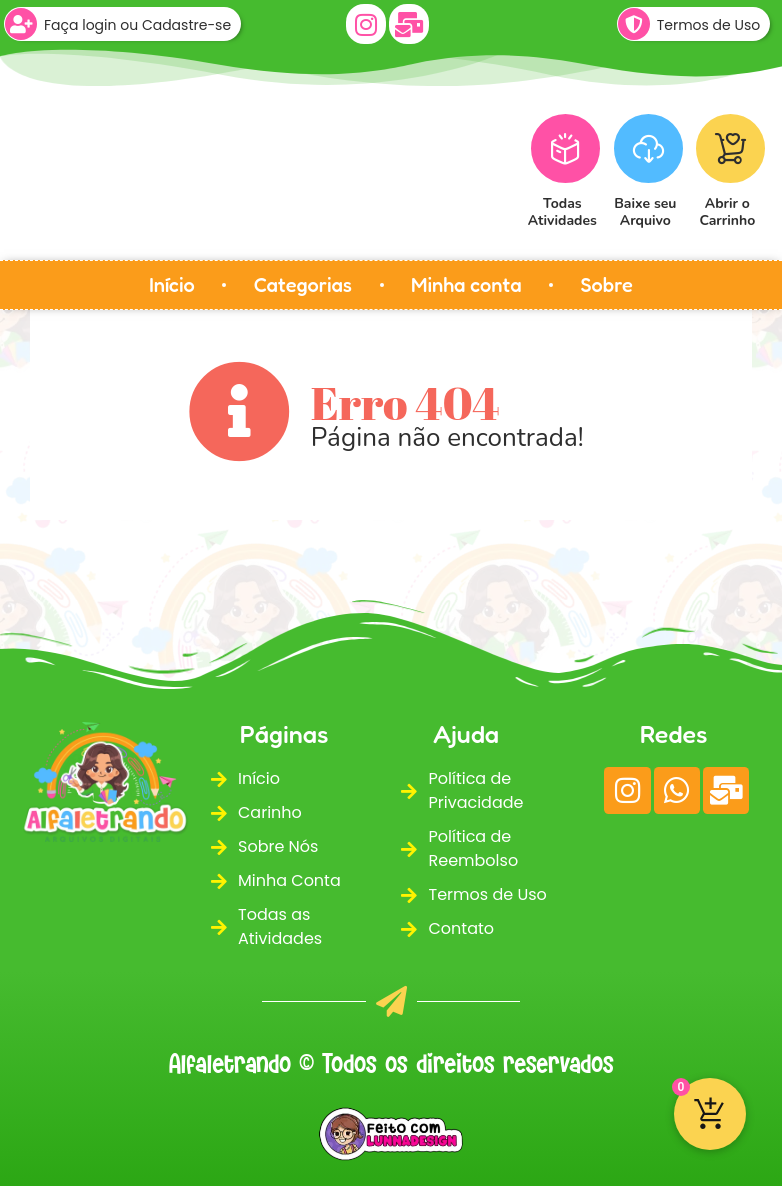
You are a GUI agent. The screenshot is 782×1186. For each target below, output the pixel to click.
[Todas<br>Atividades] (565, 148)
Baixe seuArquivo (645, 212)
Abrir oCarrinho (728, 212)
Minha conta (466, 285)
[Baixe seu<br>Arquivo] (648, 148)
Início (171, 285)
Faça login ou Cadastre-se (137, 25)
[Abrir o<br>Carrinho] (730, 148)
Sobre (607, 285)
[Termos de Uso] (634, 24)
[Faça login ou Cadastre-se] (21, 24)
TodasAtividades (562, 212)
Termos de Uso (709, 25)
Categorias (303, 285)
